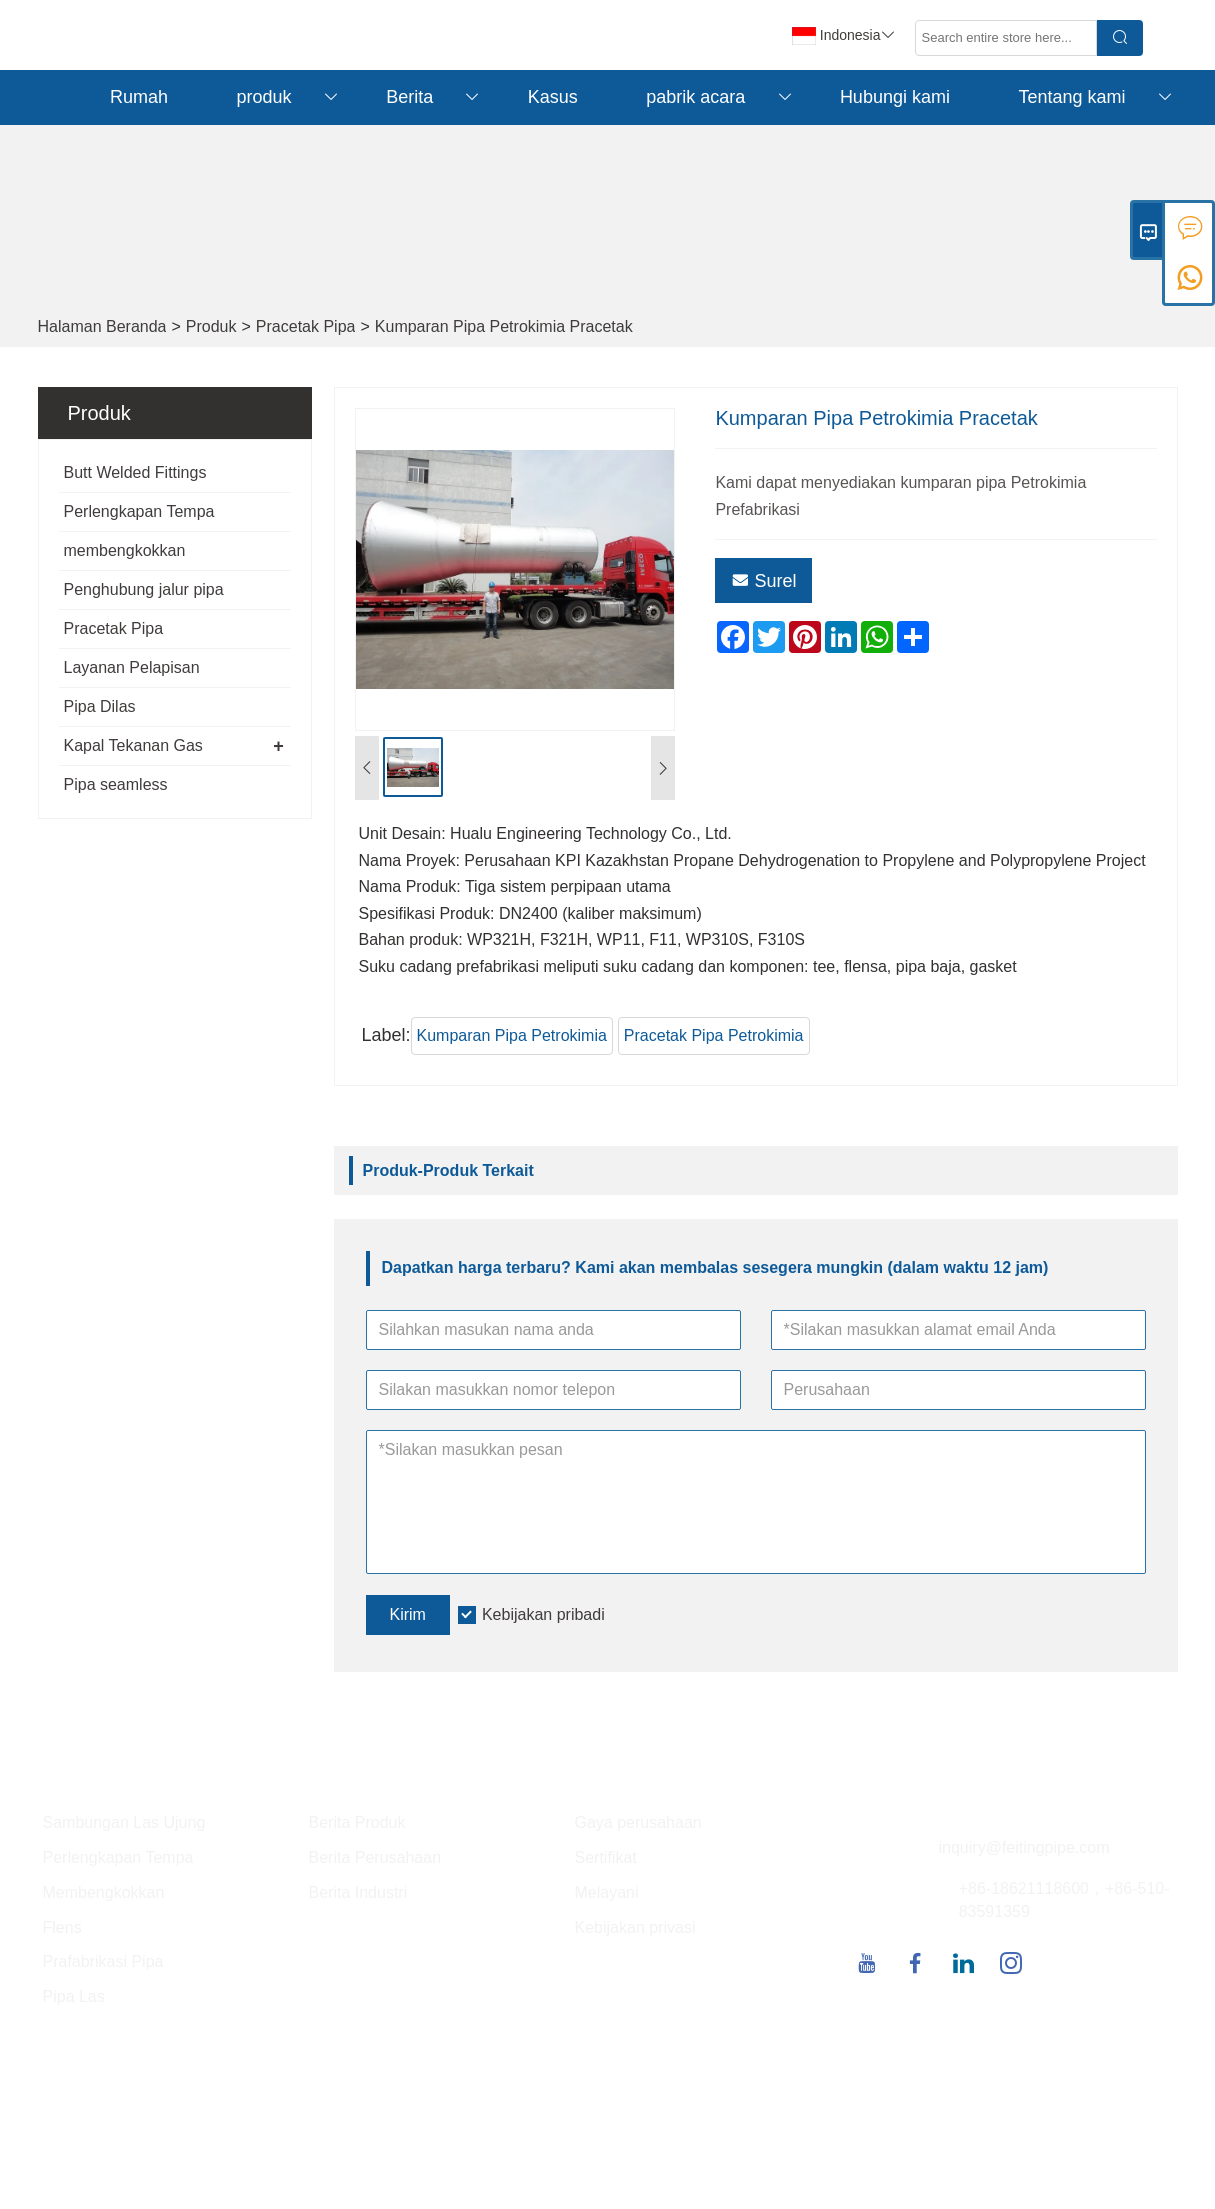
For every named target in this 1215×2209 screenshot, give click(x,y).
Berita (434, 97)
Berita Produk (357, 1822)
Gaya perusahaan (638, 1822)
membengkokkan (125, 550)
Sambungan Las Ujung (124, 1822)
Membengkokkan (104, 1892)
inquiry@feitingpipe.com (1024, 1847)
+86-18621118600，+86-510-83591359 (1064, 1900)
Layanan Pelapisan (132, 667)
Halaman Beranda (102, 326)
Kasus (553, 97)
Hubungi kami (895, 97)
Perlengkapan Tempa (139, 511)
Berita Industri (358, 1892)
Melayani (607, 1892)
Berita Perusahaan (375, 1857)
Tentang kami (1096, 97)
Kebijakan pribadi (543, 1614)
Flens (62, 1927)
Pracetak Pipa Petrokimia (714, 1035)
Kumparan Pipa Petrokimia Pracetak (504, 326)
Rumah (139, 97)
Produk (211, 326)
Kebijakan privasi (635, 1927)
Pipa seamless (116, 784)
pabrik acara (720, 97)
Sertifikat (606, 1857)
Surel (763, 581)
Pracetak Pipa (306, 326)
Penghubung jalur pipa (144, 589)
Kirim (408, 1614)
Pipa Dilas (100, 706)
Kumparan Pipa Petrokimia (512, 1035)
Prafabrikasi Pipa (103, 1961)
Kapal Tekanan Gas (133, 745)
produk (289, 97)
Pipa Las (74, 1996)
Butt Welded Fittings (135, 472)
